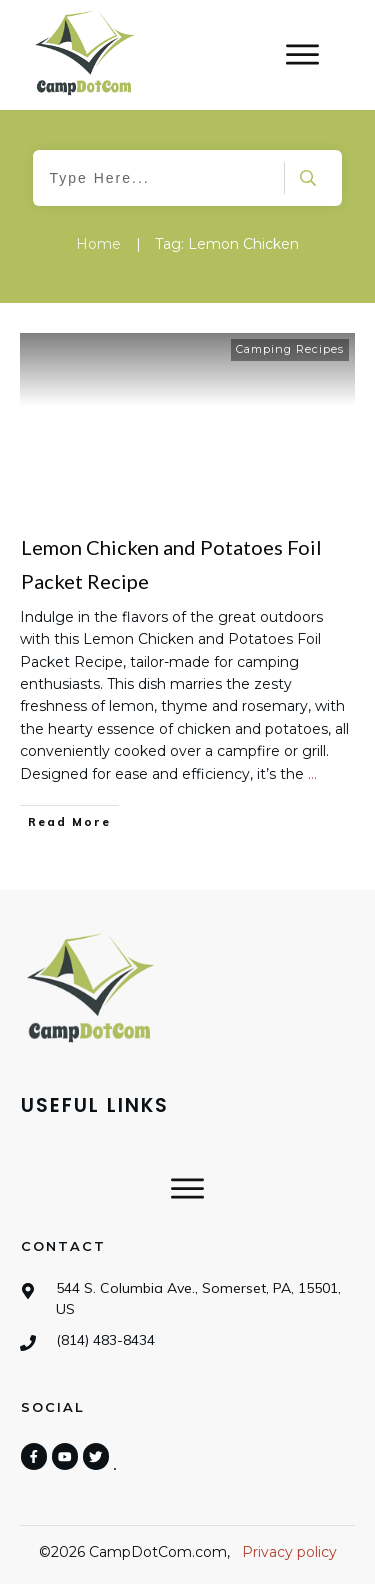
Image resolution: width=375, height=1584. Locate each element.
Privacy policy (289, 1552)
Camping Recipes (290, 349)
